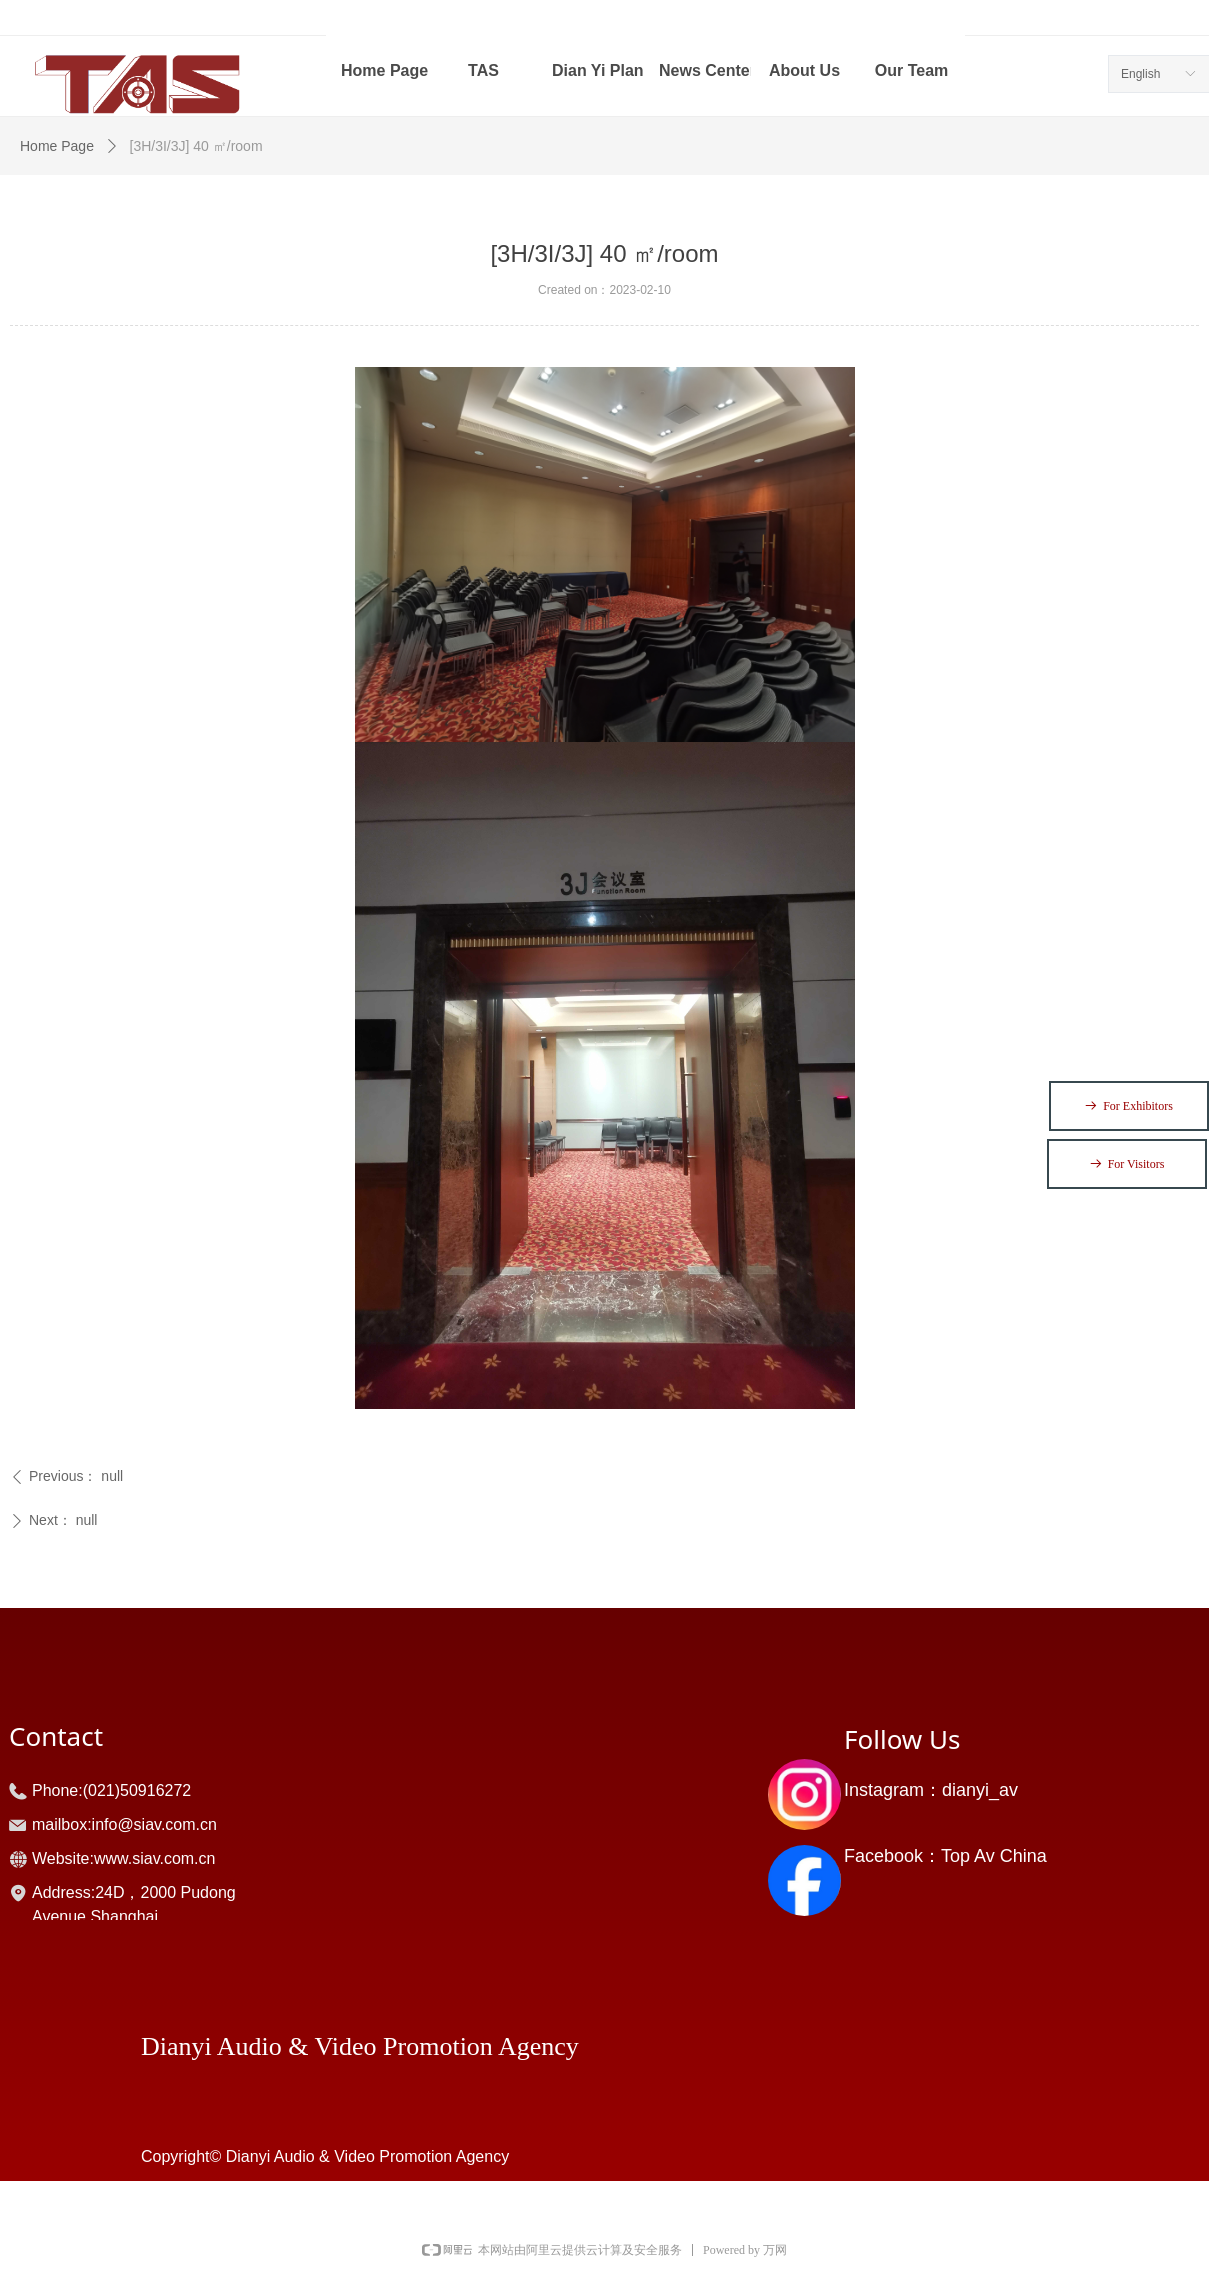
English (1140, 74)
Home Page (57, 146)
